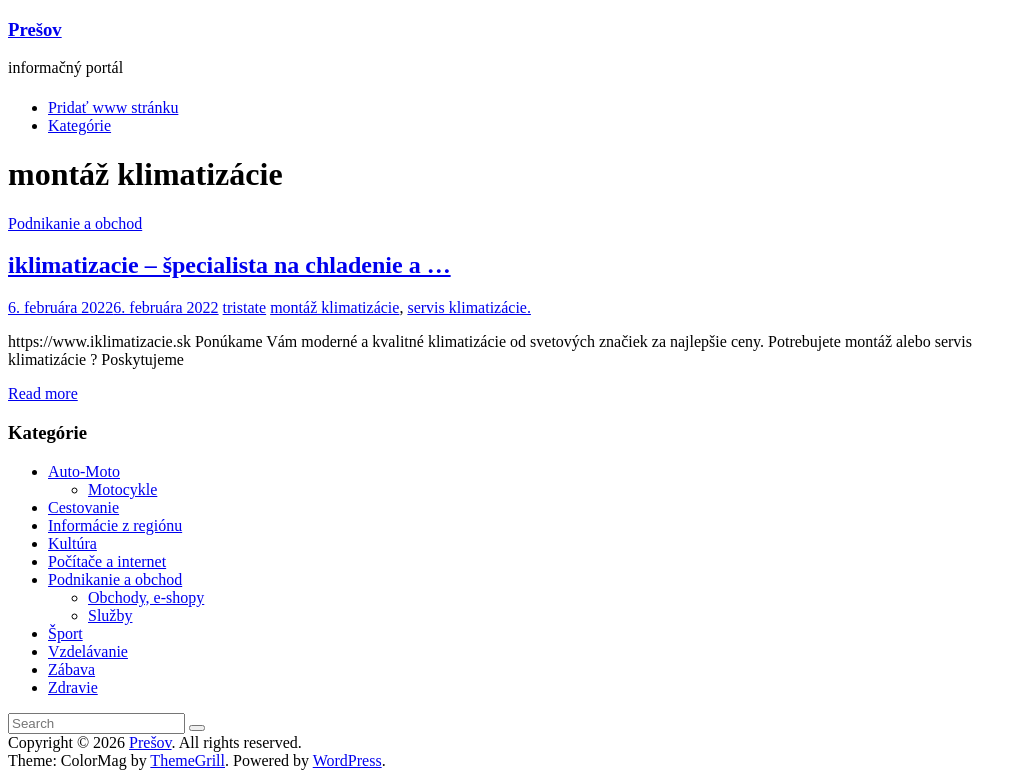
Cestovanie (83, 507)
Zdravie (73, 687)
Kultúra (72, 543)
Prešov (35, 29)
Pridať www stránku (113, 107)
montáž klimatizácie (334, 307)
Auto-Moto (84, 471)
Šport (65, 633)
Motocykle (122, 489)
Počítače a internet (107, 561)
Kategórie (79, 125)
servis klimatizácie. (469, 307)
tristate (245, 307)
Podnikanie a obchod (75, 223)
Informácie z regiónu (115, 525)
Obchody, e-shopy (146, 597)
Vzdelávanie (88, 651)
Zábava (71, 669)
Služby (110, 615)
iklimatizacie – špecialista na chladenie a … (229, 265)
